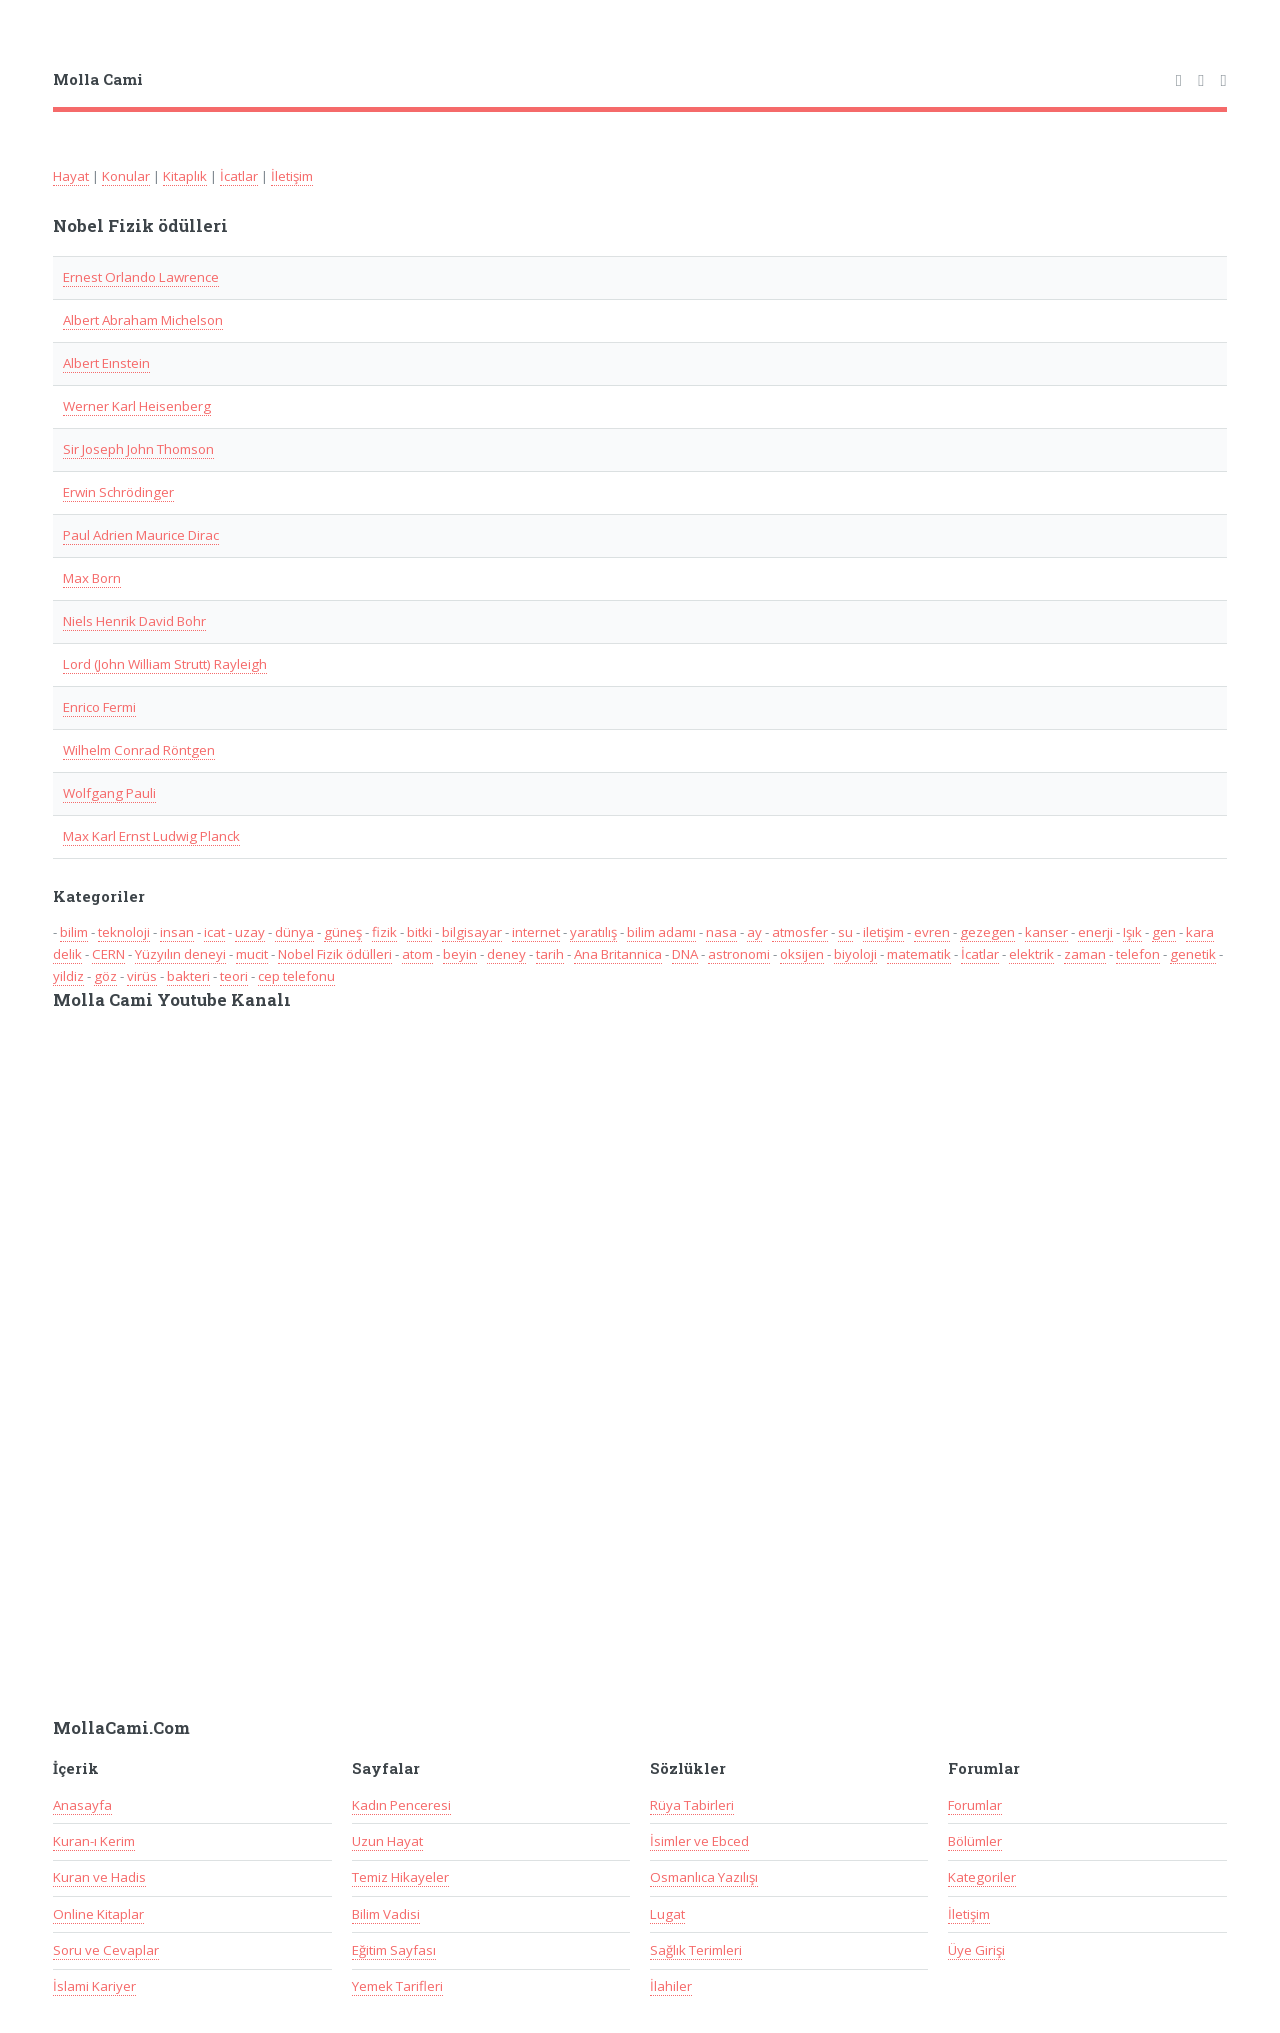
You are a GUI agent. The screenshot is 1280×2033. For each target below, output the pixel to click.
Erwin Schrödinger (118, 492)
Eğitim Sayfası (394, 1950)
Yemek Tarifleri (397, 1986)
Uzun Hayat (387, 1841)
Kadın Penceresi (401, 1805)
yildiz (68, 976)
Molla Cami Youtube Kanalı (172, 1000)
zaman (1085, 954)
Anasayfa (82, 1805)
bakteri (188, 976)
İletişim (292, 176)
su (845, 932)
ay (754, 932)
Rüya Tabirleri (692, 1805)
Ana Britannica (618, 954)
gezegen (987, 932)
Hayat (71, 176)
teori (234, 976)
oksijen (802, 954)
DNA (685, 954)
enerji (1095, 932)
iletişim (883, 932)
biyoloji (855, 954)
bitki (419, 932)
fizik (384, 932)
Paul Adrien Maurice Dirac (141, 535)
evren (932, 932)
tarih (550, 954)
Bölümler (975, 1841)
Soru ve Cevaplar (106, 1950)
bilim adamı (661, 932)
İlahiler (671, 1986)
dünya (294, 932)
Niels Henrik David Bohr (134, 621)
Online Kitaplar (98, 1914)
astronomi (739, 954)
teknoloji (124, 932)
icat (214, 932)
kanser (1046, 932)
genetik (1193, 954)
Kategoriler (982, 1877)
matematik (919, 954)
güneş (343, 932)
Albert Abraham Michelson (143, 320)
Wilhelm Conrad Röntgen (139, 750)
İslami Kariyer (94, 1986)
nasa (721, 932)
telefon (1138, 954)
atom (417, 954)
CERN (108, 954)
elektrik (1031, 954)
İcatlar (239, 176)
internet (536, 932)
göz (105, 976)
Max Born (92, 578)
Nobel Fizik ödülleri (335, 954)
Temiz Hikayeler (400, 1877)
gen (1164, 932)
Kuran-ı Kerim (94, 1841)
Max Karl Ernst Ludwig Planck (151, 836)
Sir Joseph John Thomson (138, 449)
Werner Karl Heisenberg (137, 406)
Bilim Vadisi (386, 1914)
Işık (1132, 932)
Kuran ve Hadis (99, 1877)
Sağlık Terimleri (696, 1950)
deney (506, 954)
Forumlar (975, 1805)
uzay (250, 932)
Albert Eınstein (106, 363)
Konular (126, 176)
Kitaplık (185, 176)
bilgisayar (472, 932)
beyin (460, 954)
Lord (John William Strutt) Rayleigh (165, 664)
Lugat (667, 1914)
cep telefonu (296, 976)
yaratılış (593, 932)
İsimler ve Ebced (699, 1841)
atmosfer (800, 932)
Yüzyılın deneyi (180, 954)
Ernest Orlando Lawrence (141, 277)
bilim (74, 932)
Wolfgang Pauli (109, 793)
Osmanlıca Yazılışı (704, 1877)
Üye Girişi (976, 1950)
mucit (252, 954)
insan (177, 932)
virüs (142, 976)
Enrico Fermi (99, 707)
